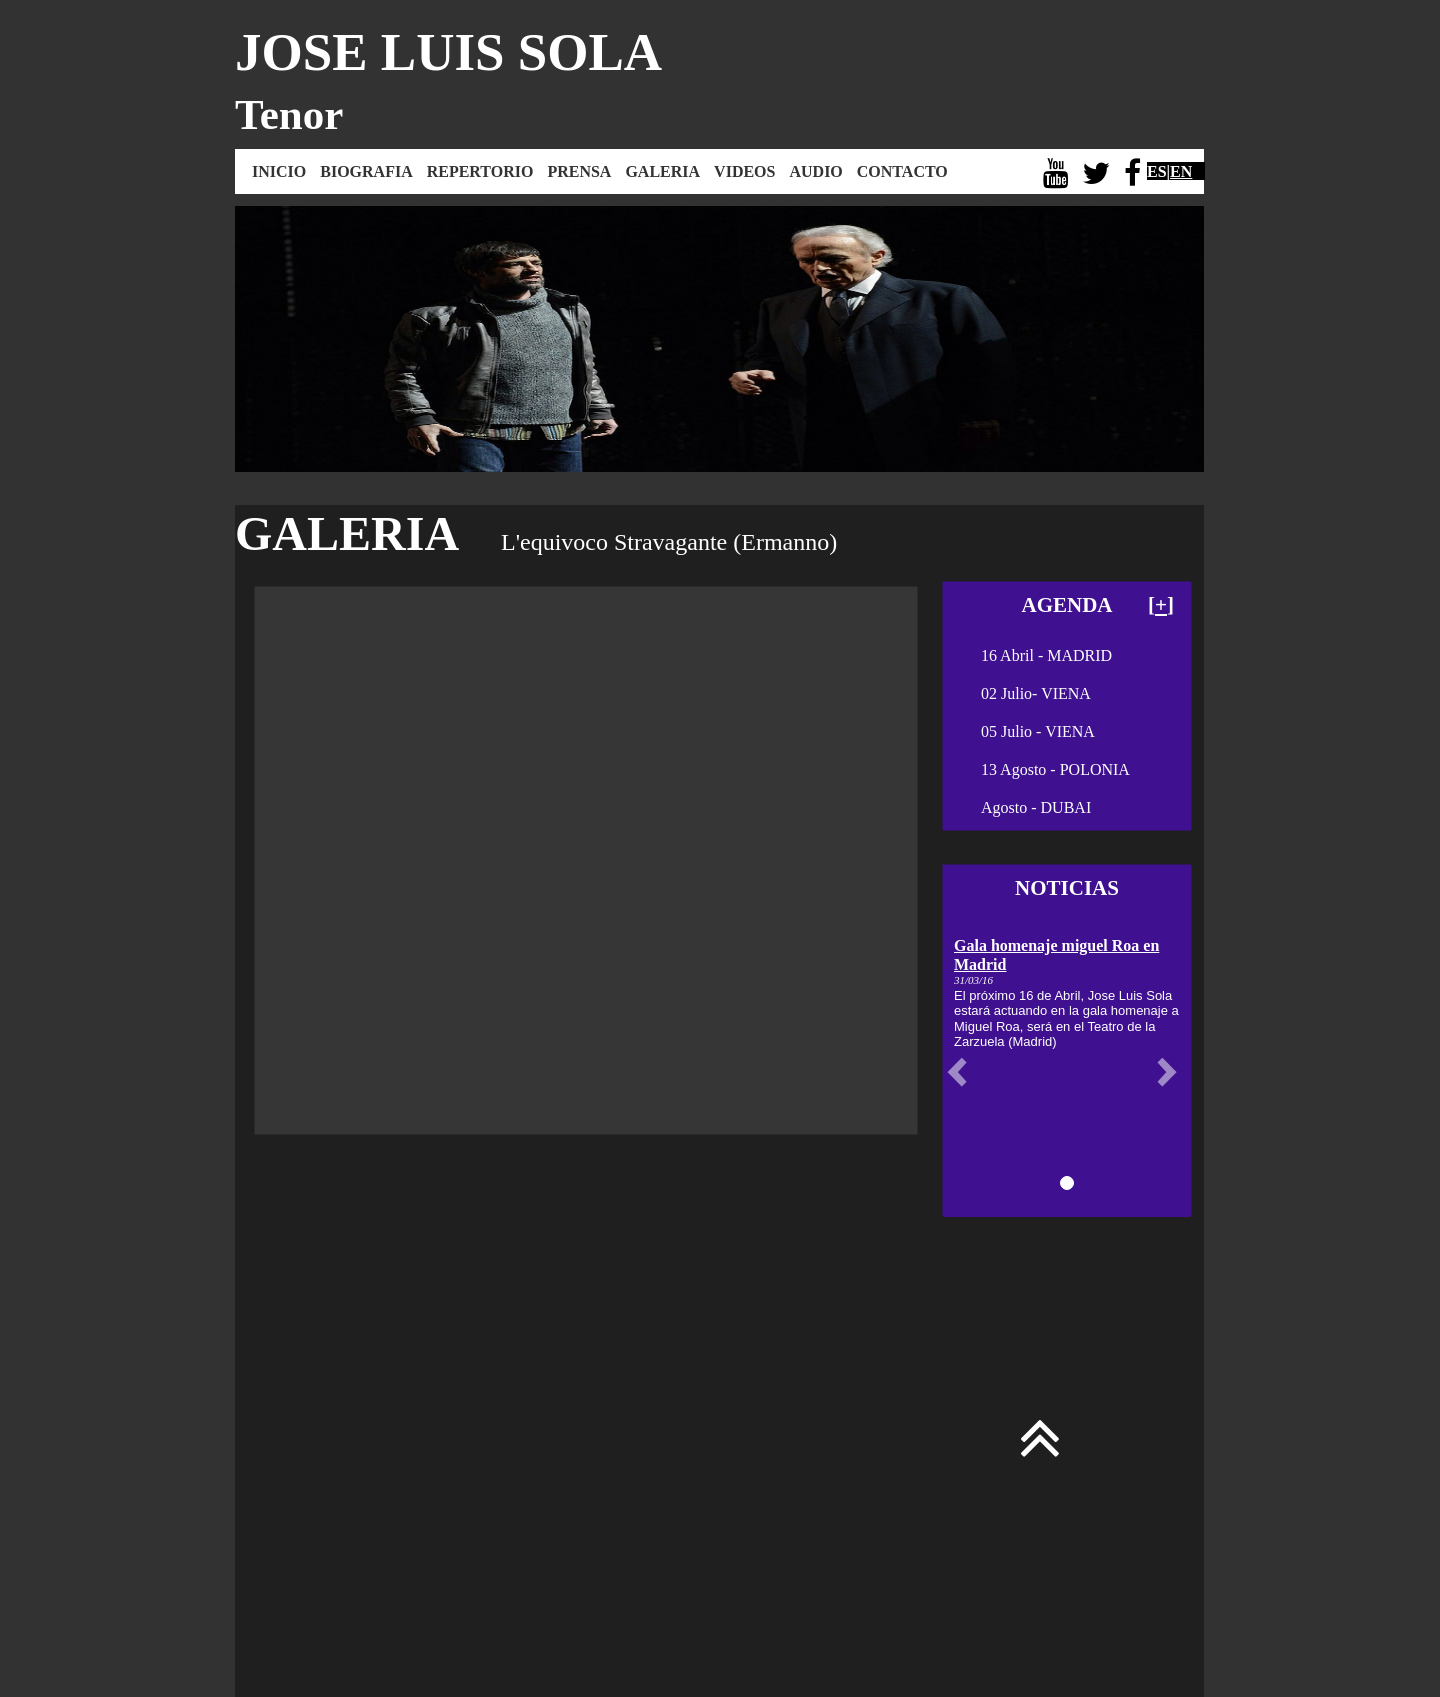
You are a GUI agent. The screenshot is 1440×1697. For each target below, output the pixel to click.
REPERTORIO (480, 171)
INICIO (279, 171)
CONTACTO (902, 171)
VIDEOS (744, 171)
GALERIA (662, 171)
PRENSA (579, 171)
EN (1181, 171)
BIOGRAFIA (366, 171)
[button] (962, 1071)
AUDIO (815, 171)
